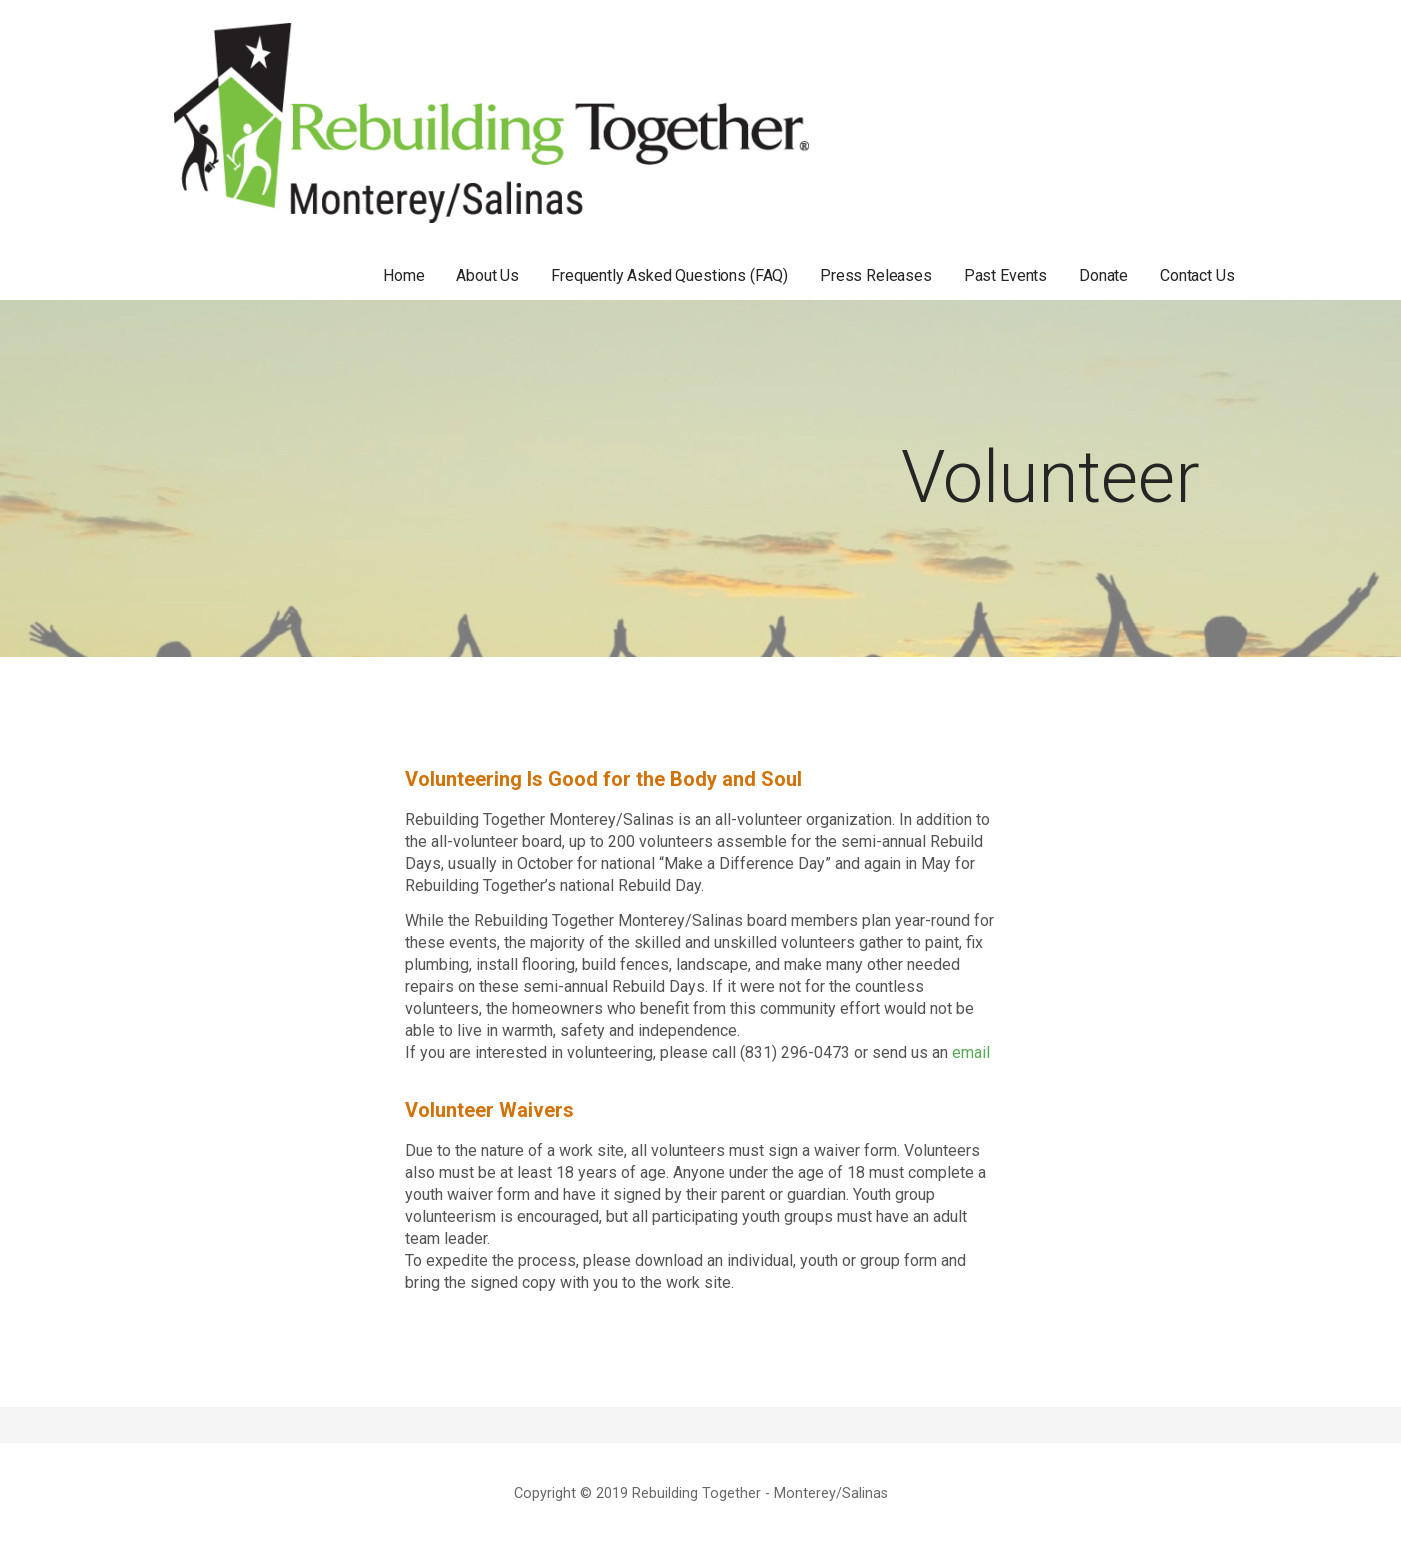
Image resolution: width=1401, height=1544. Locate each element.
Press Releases (876, 275)
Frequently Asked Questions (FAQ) (669, 275)
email (971, 1052)
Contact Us (1197, 275)
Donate (1103, 275)
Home (403, 275)
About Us (487, 275)
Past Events (1005, 275)
